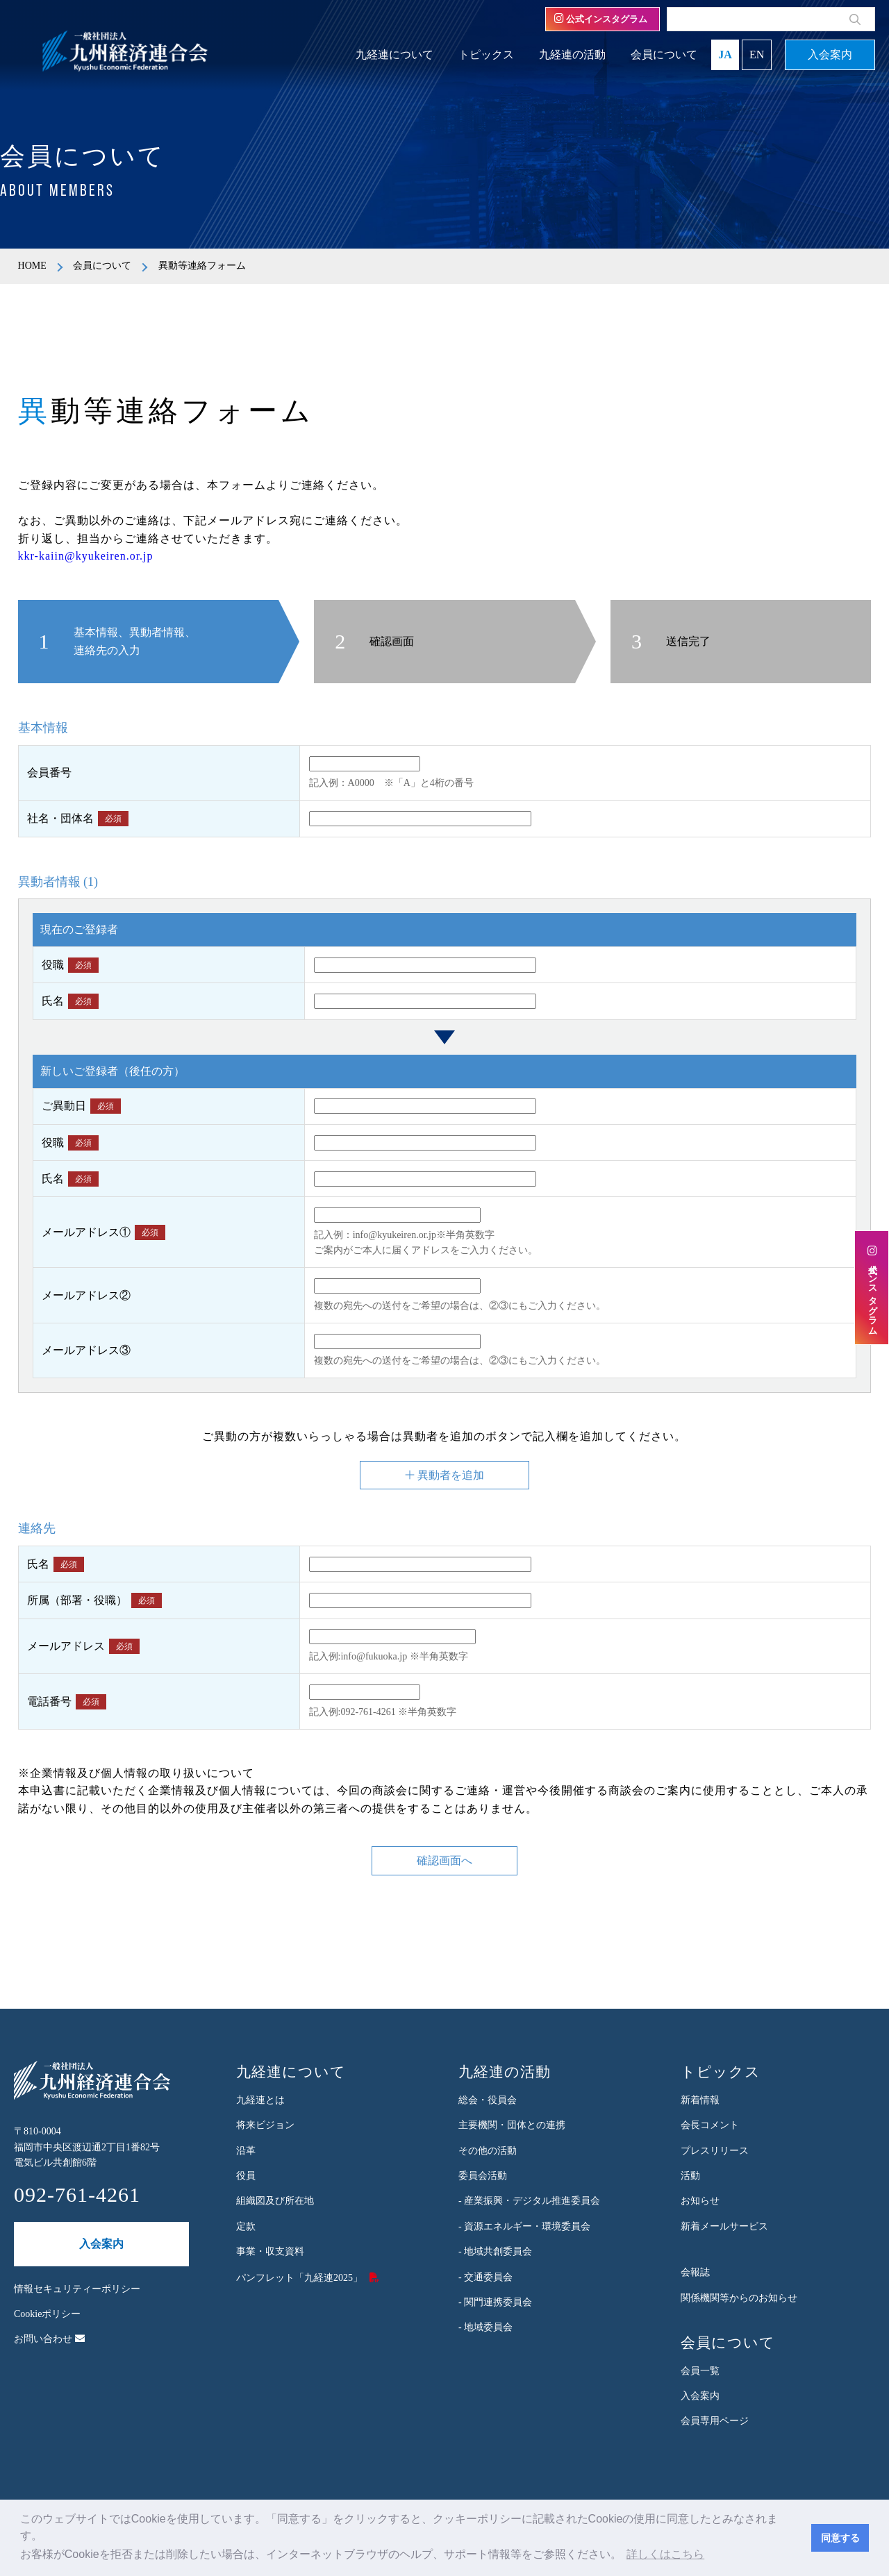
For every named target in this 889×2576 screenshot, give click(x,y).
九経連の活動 (572, 54)
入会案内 (830, 54)
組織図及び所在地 (275, 2201)
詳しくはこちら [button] (665, 2554)
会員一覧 (700, 2371)
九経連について (394, 54)
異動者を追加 (444, 1475)
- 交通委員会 (485, 2277)
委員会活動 (482, 2176)
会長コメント (710, 2125)
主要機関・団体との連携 (511, 2125)
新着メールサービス (724, 2226)
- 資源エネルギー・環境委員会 (524, 2226)
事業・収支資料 (270, 2251)
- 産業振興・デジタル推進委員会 (529, 2201)
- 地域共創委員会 (495, 2251)
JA (725, 54)
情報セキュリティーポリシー (77, 2289)
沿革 (246, 2151)
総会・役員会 (487, 2100)
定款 (246, 2226)
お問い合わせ (49, 2339)
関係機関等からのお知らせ (739, 2298)
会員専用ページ (715, 2421)
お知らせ (700, 2201)
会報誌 (695, 2272)
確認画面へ (444, 1861)
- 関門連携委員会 (495, 2302)
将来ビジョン (265, 2125)
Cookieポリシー (47, 2314)
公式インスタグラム (600, 18)
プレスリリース (715, 2151)
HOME (32, 265)
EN (756, 54)
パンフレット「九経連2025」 (299, 2278)
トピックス (486, 54)
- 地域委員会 (485, 2327)
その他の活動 (487, 2151)
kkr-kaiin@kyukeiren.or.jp (85, 556)
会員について (664, 54)
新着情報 (700, 2100)
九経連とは (260, 2100)
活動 (690, 2176)
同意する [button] (840, 2537)
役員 (246, 2176)
